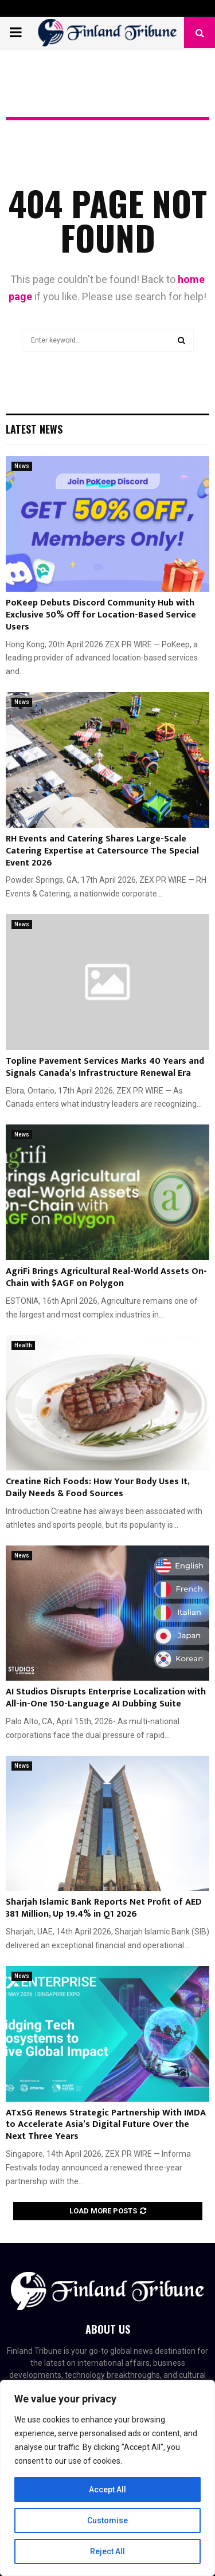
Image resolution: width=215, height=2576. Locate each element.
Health (23, 1345)
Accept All (107, 2489)
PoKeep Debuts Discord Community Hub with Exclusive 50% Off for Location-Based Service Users (101, 615)
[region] (107, 2478)
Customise (107, 2520)
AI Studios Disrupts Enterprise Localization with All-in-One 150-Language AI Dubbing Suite (106, 1698)
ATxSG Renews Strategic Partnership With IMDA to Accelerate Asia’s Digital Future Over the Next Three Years (106, 2125)
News (21, 466)
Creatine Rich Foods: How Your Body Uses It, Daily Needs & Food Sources (97, 1487)
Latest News (34, 429)
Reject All (107, 2551)
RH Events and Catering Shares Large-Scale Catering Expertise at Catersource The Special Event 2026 (102, 851)
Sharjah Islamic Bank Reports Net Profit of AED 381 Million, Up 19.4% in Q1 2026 (104, 1908)
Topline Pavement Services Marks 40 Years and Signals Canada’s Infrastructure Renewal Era (105, 1067)
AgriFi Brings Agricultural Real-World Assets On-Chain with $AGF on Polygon (106, 1277)
